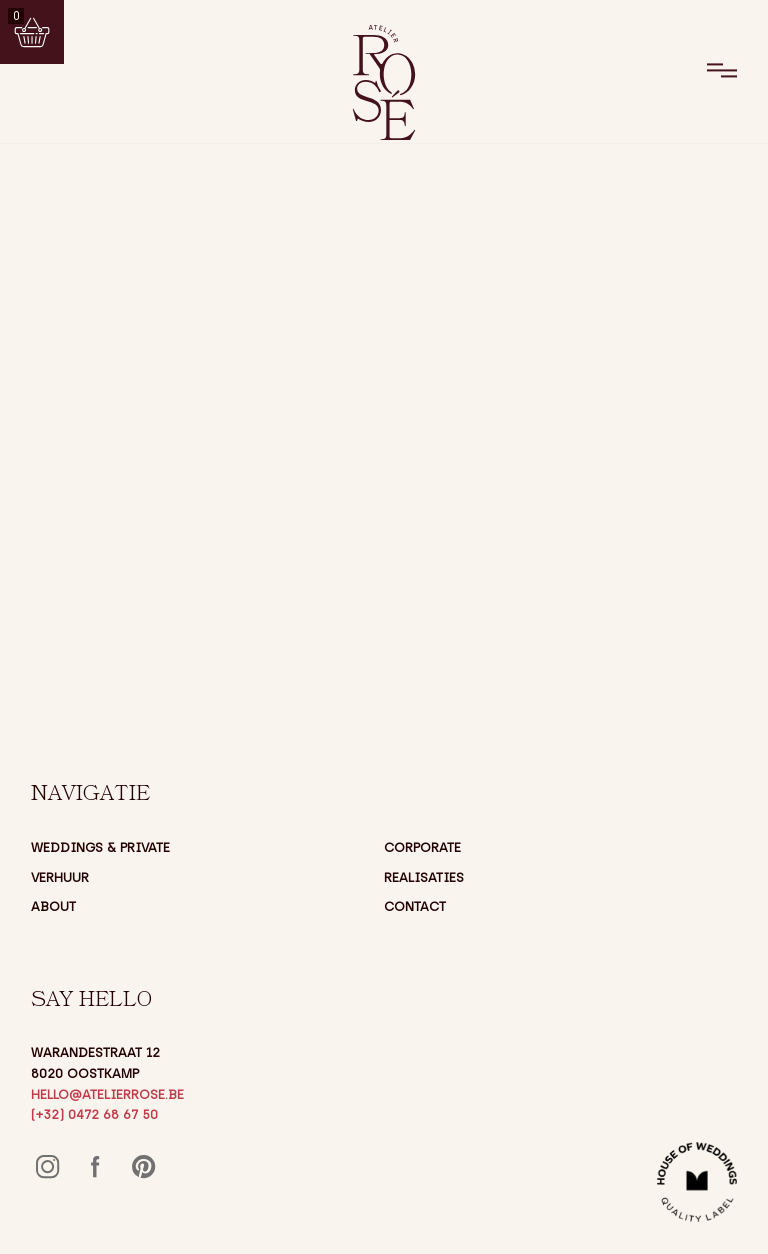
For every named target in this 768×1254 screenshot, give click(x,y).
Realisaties (424, 877)
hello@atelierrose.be (107, 1094)
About (53, 906)
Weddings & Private (100, 847)
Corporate (422, 847)
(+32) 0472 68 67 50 (94, 1114)
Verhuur (60, 877)
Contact (415, 906)
